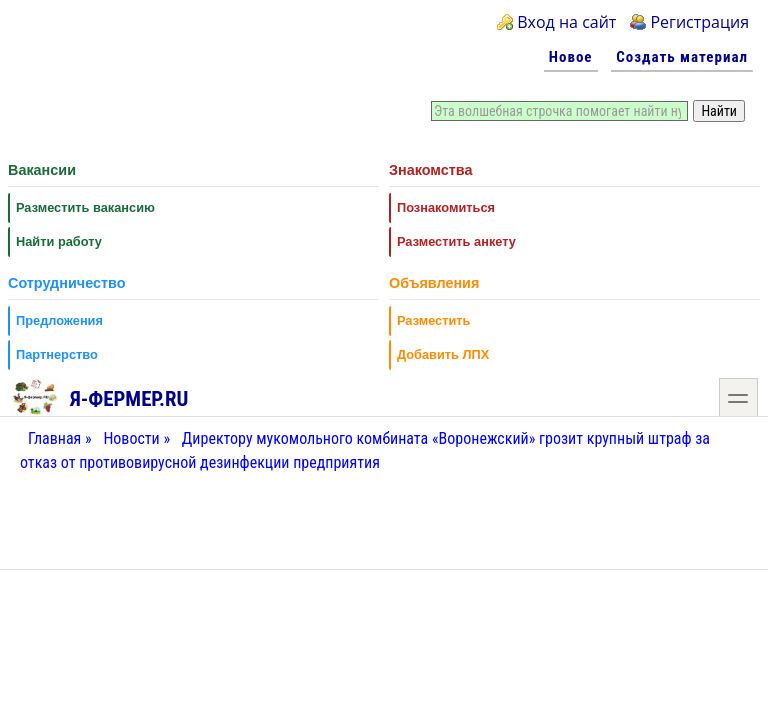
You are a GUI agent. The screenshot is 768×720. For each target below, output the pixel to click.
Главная (54, 438)
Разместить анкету (456, 241)
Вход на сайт (566, 22)
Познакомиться (446, 207)
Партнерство (57, 354)
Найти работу (59, 241)
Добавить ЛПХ (443, 354)
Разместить (433, 320)
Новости (131, 438)
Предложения (59, 320)
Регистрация (699, 22)
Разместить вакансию (85, 207)
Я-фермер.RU (99, 396)
